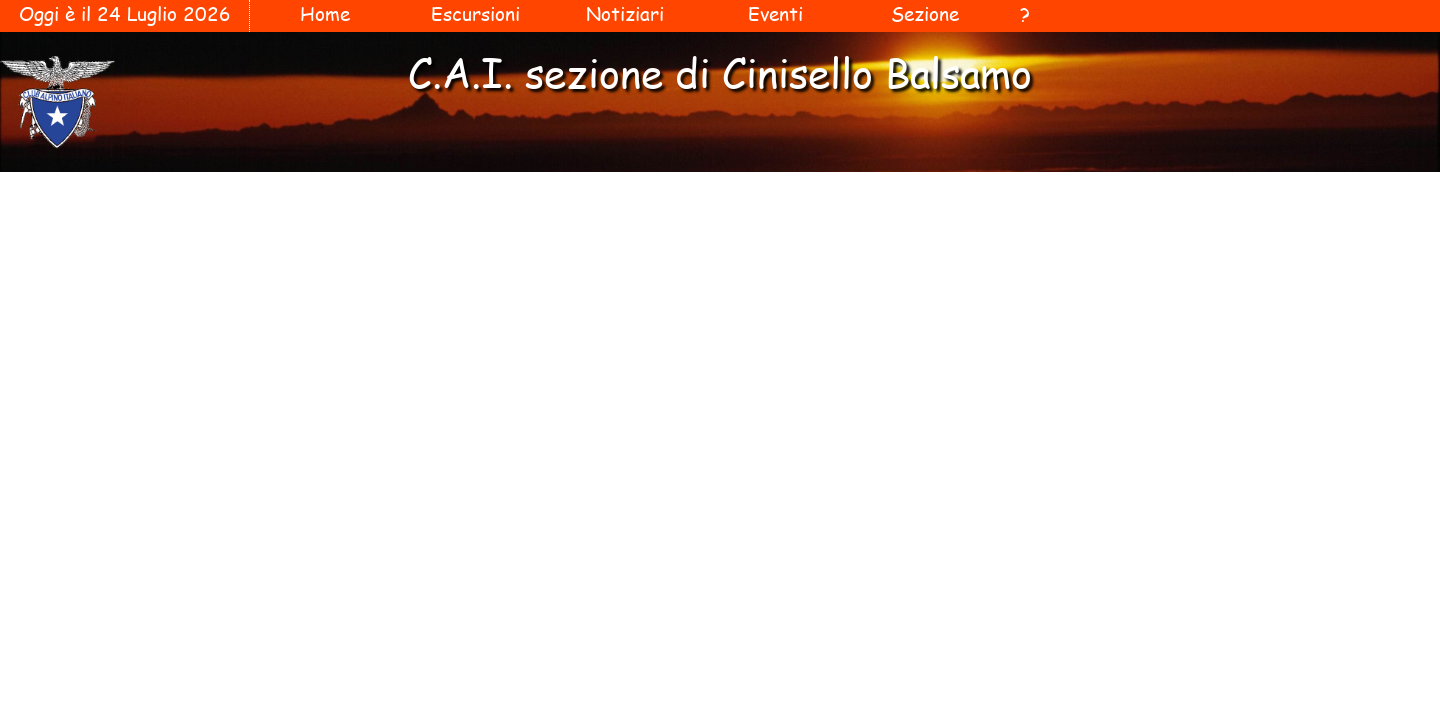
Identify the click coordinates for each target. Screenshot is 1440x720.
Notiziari (625, 14)
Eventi (775, 14)
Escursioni (475, 14)
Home (325, 14)
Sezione (925, 14)
